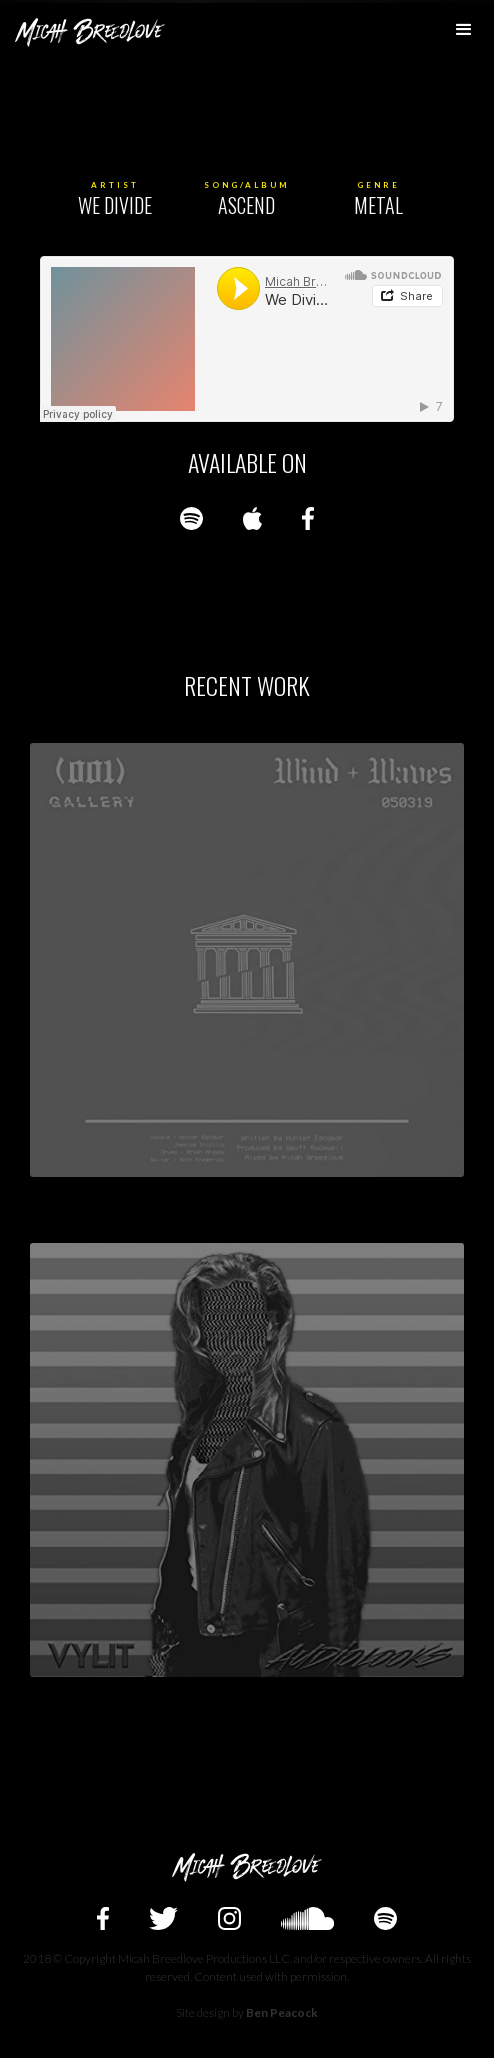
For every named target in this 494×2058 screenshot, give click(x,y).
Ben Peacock (282, 2012)
